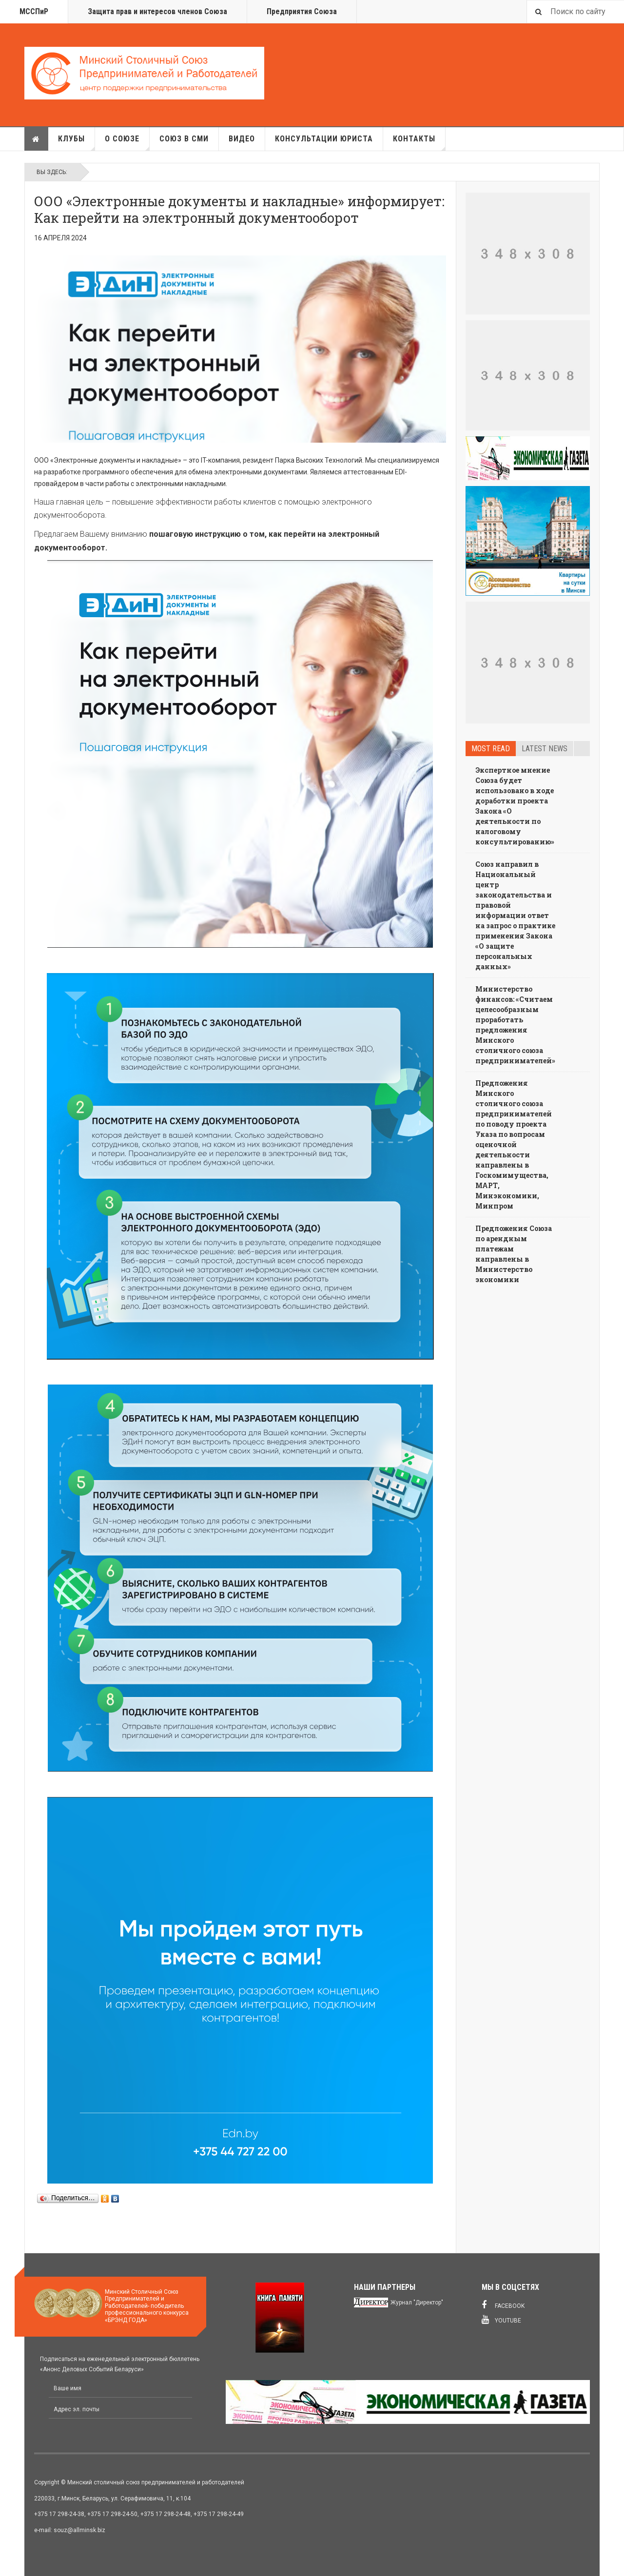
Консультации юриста (324, 138)
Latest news (544, 748)
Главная (36, 139)
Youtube (501, 2319)
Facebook (503, 2305)
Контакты (419, 142)
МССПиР (34, 11)
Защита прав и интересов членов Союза (157, 11)
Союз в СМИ (184, 138)
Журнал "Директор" (416, 2302)
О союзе (127, 142)
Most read (490, 748)
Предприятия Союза (302, 11)
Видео (242, 138)
